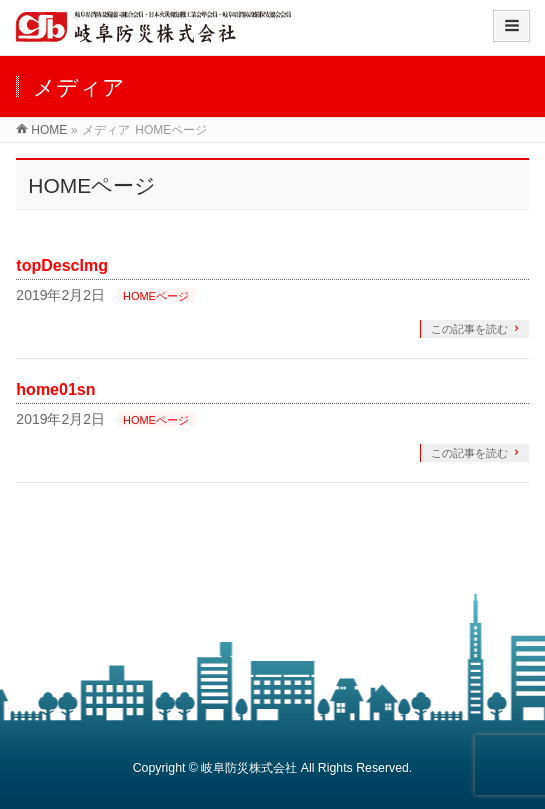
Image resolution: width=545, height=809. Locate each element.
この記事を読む (469, 329)
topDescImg (62, 265)
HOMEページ (156, 296)
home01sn (55, 389)
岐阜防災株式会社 (249, 768)
